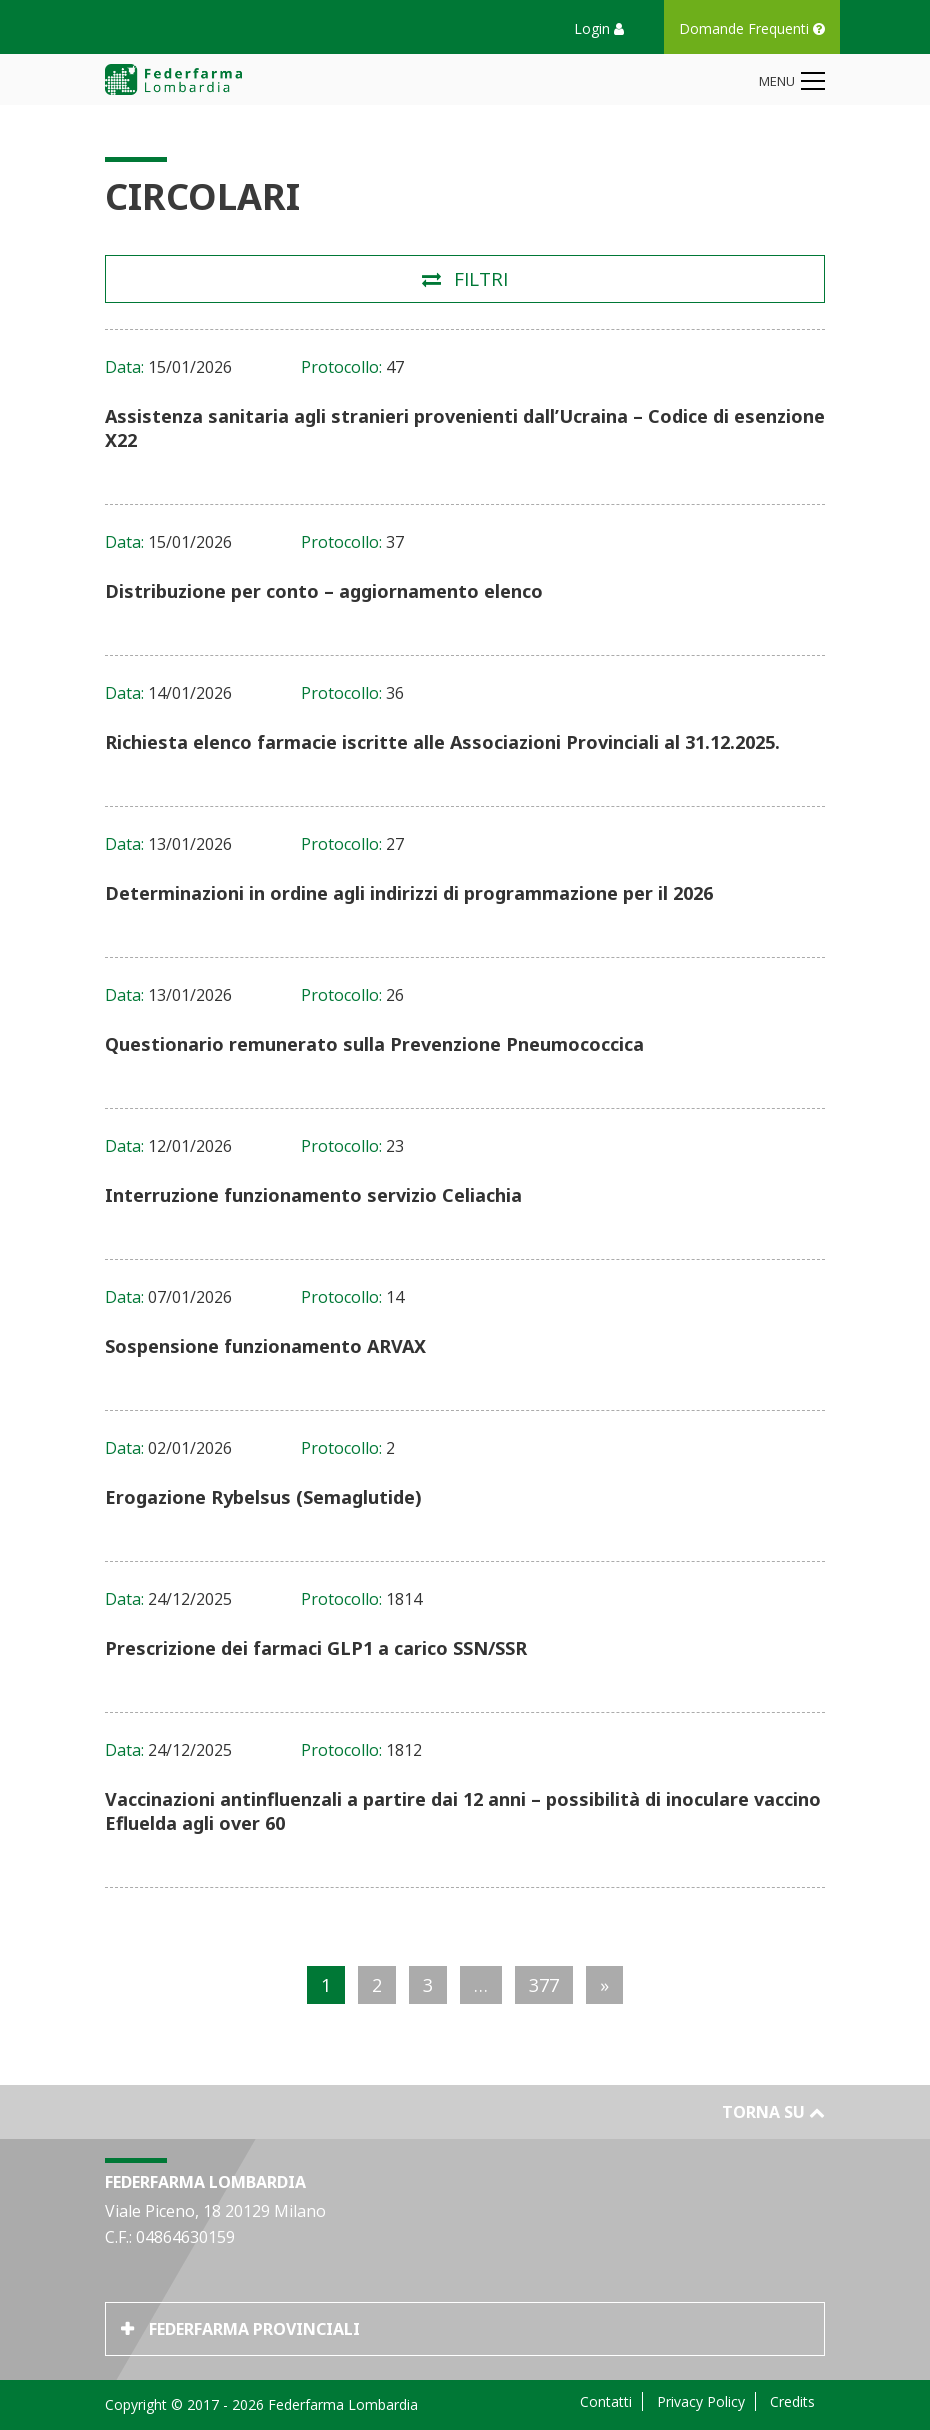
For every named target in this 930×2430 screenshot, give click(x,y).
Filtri (481, 279)
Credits (792, 2401)
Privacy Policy (701, 2401)
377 (544, 1985)
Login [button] (599, 28)
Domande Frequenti (752, 28)
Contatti (606, 2401)
